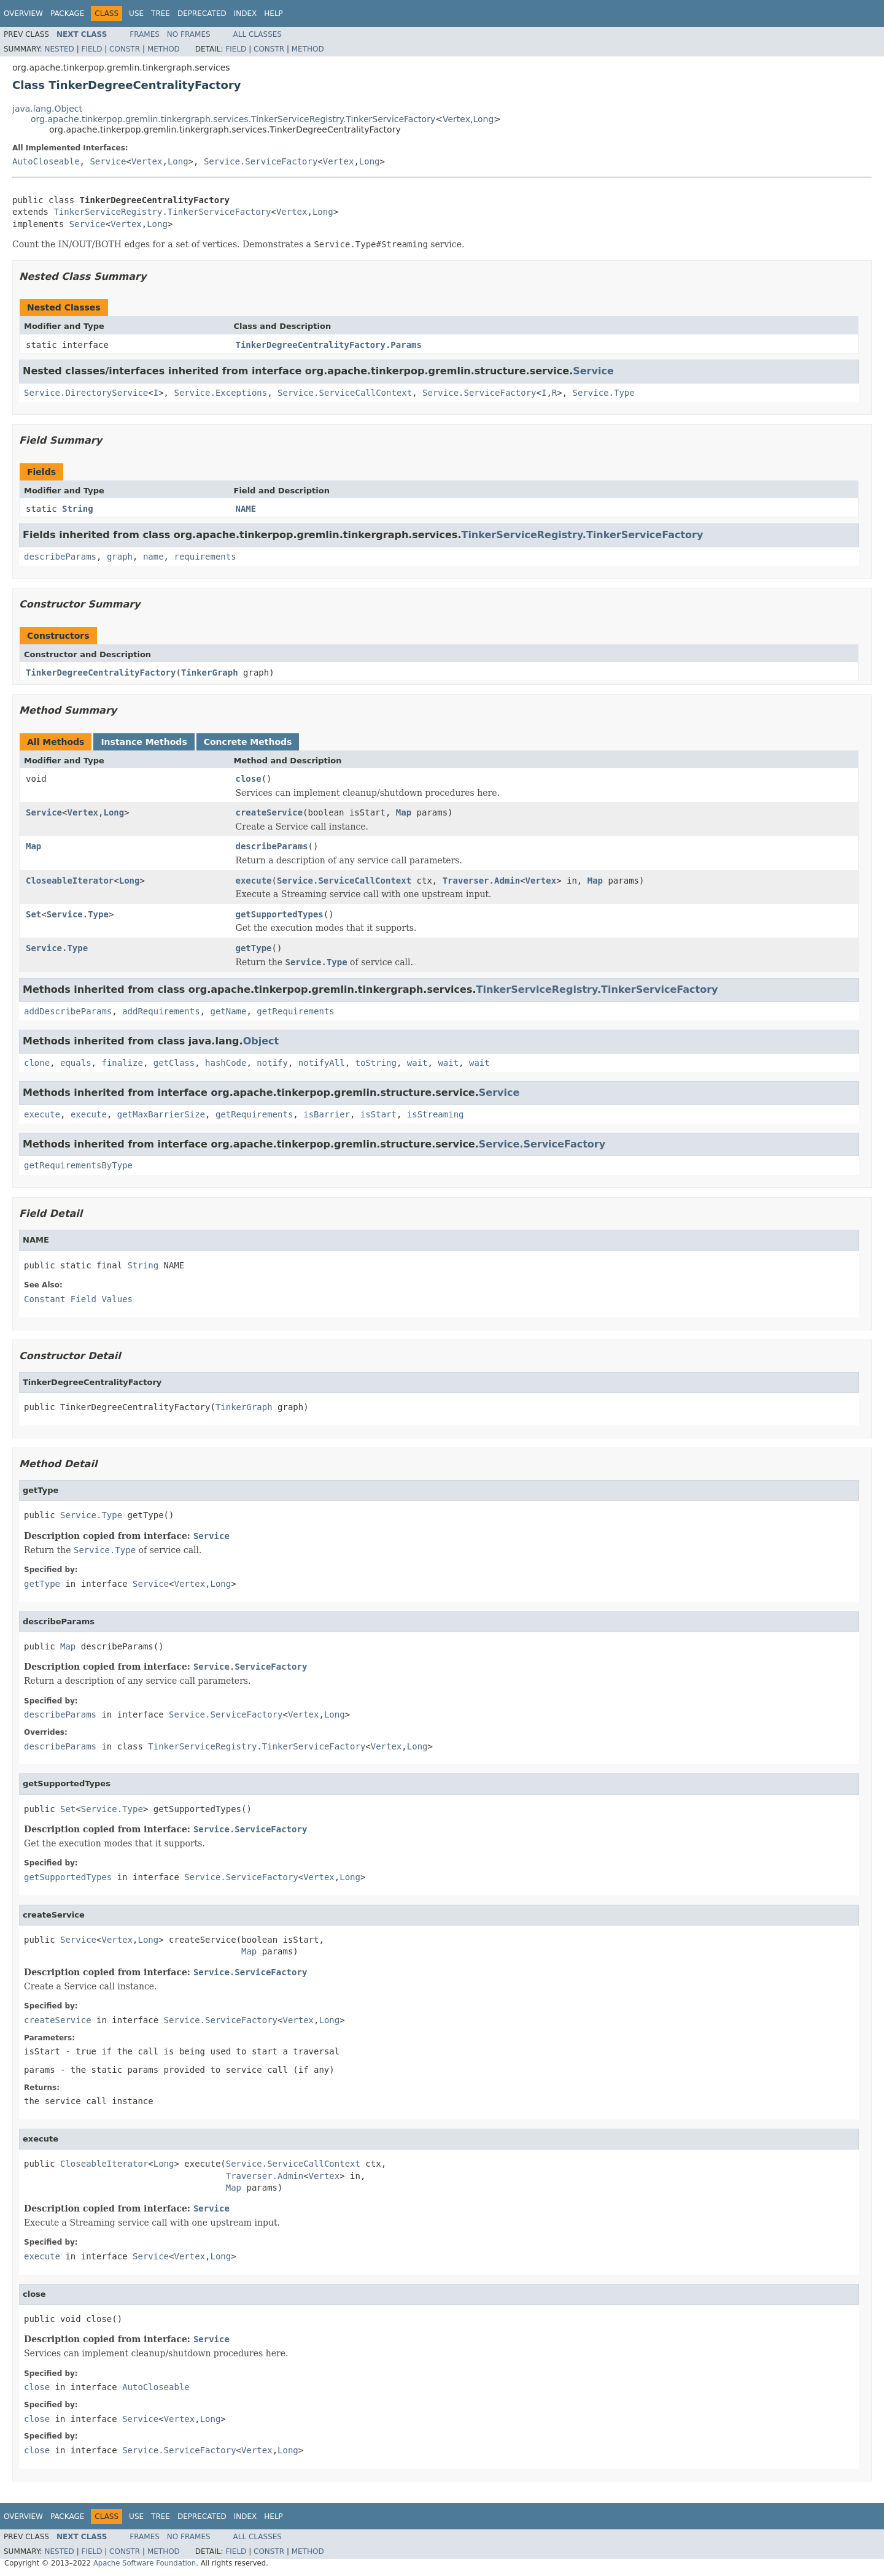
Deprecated (202, 13)
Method (163, 49)
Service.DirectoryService (86, 393)
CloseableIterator (70, 880)
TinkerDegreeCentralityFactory (101, 672)
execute (254, 880)
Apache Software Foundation (144, 2563)
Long (483, 119)
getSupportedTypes (280, 914)
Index (245, 13)
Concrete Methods (248, 742)
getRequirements (295, 1011)
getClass (174, 1063)
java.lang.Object (47, 109)
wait (417, 1063)
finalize (121, 1063)
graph (120, 556)
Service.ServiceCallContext (344, 393)
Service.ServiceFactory (260, 161)
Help (273, 13)
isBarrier (326, 1114)
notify (272, 1063)
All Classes (257, 34)
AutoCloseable (46, 161)
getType (254, 948)
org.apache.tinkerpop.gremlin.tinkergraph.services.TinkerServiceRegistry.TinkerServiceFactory (233, 119)
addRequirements (161, 1011)
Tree (160, 13)
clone (37, 1063)
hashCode (225, 1063)
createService (269, 812)
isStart (378, 1114)
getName (228, 1011)
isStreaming (435, 1114)
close (249, 779)
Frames (145, 34)
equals (75, 1063)
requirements (205, 556)
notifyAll (321, 1063)
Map (403, 812)
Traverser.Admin (481, 880)
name (153, 556)
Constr (124, 49)
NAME (246, 509)
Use (136, 13)
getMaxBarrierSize (161, 1114)
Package (67, 13)
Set (33, 914)
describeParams (60, 556)
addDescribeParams (68, 1011)
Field (91, 49)
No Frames (189, 34)
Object (261, 1041)
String (77, 509)
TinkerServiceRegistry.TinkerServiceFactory (162, 212)
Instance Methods (144, 742)
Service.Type (604, 393)
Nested (59, 49)
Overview (23, 13)
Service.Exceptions (220, 393)
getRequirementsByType (78, 1165)
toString (376, 1063)
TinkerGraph (209, 672)
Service (108, 161)
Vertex (456, 119)
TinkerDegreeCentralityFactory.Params (329, 345)
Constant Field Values (78, 1299)
